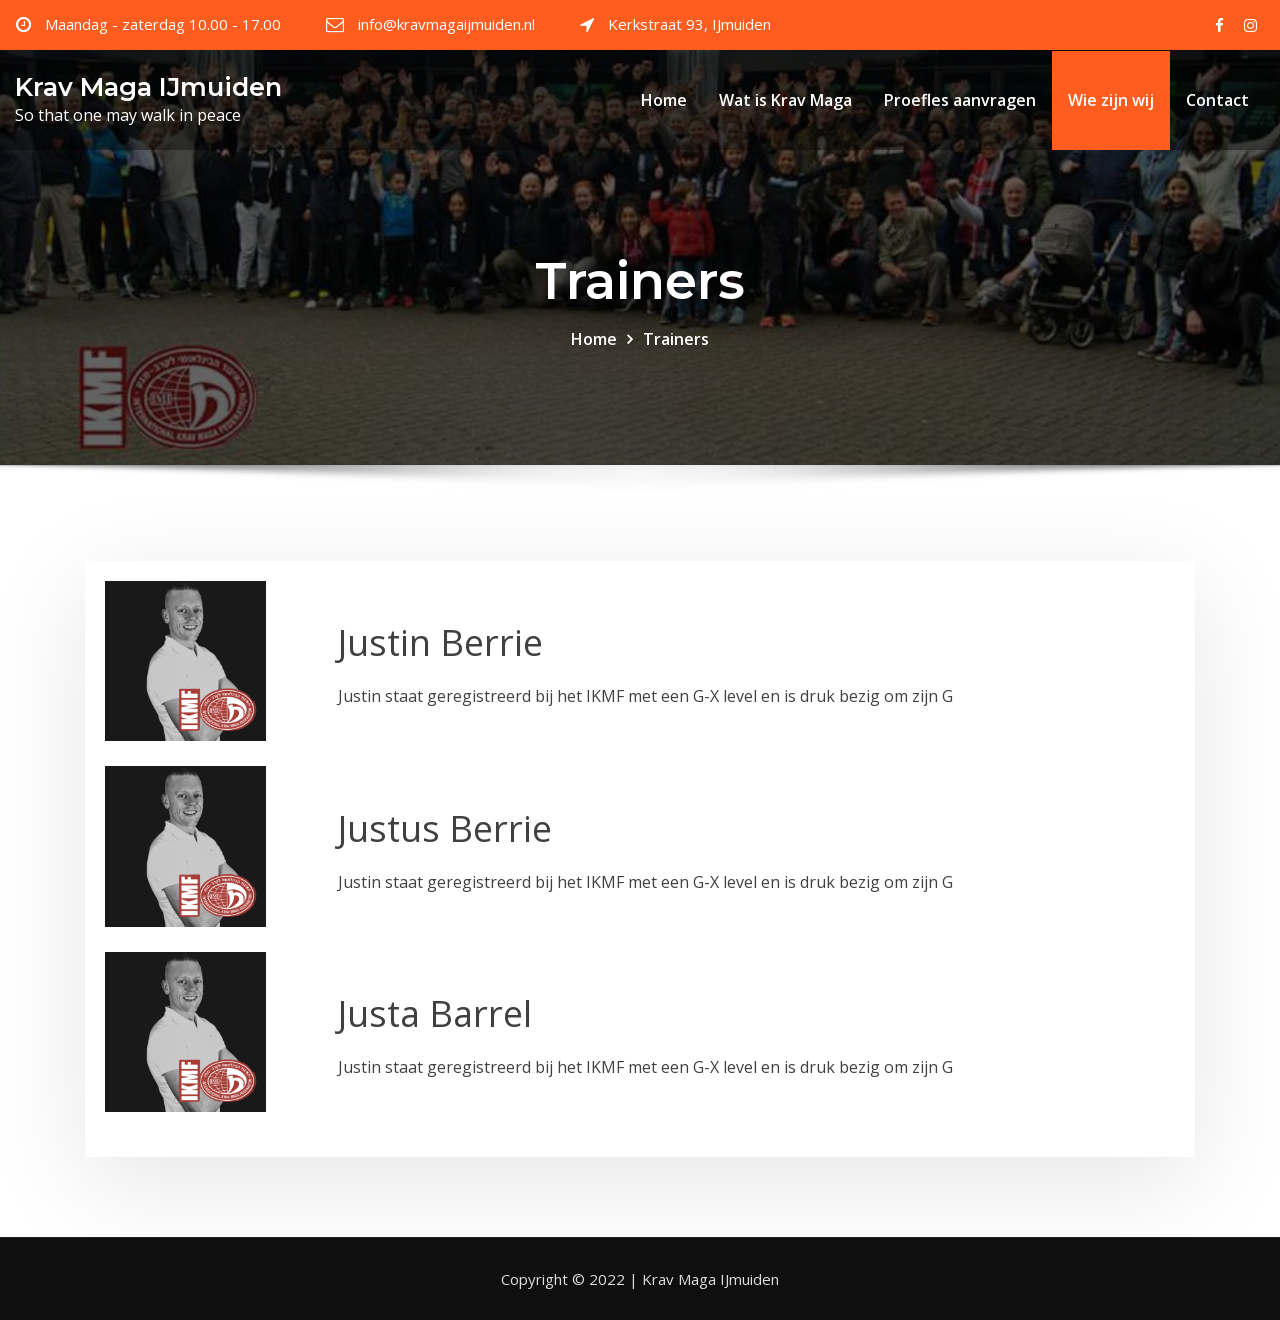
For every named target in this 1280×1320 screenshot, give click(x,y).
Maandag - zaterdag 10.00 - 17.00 (163, 24)
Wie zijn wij (1111, 100)
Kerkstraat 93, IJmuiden (689, 24)
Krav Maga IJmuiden (148, 86)
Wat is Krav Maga (785, 100)
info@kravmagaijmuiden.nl (446, 24)
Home (664, 100)
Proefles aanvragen (960, 100)
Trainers (676, 339)
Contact (1217, 100)
